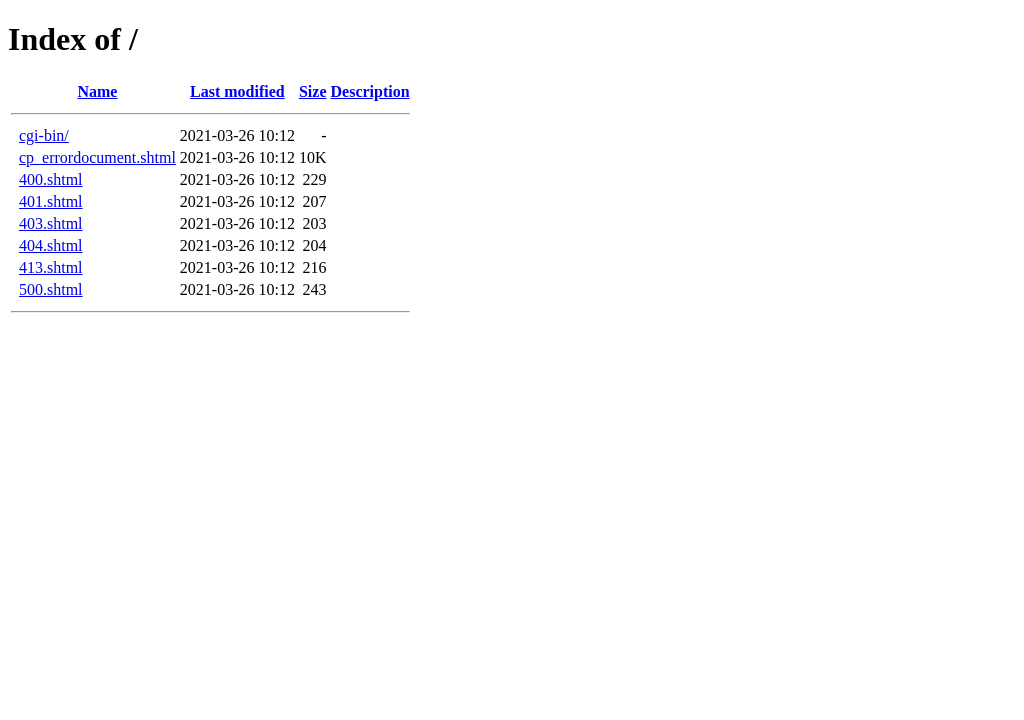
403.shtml (51, 223)
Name (97, 91)
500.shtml (51, 289)
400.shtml (51, 179)
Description (370, 91)
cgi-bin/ (44, 135)
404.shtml (51, 245)
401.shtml (51, 201)
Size (313, 91)
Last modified (237, 91)
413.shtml (51, 267)
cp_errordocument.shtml (97, 157)
